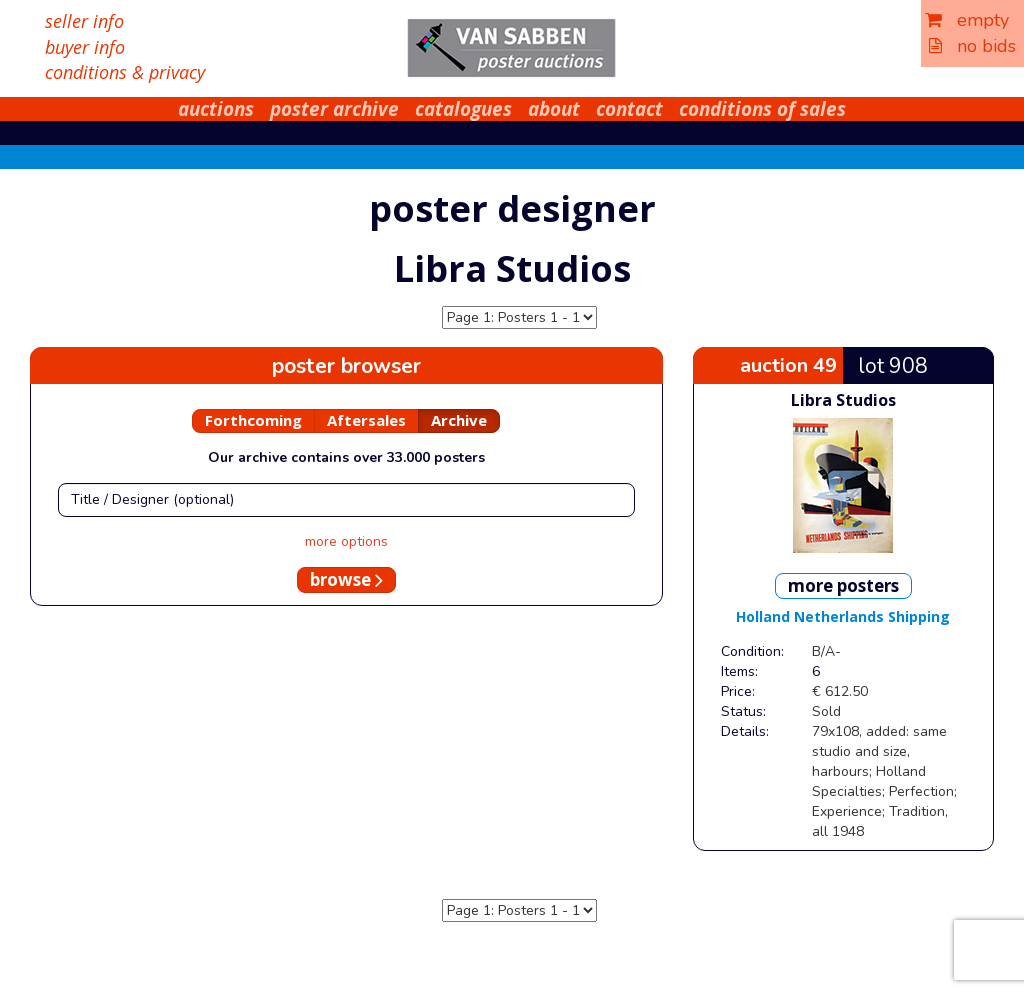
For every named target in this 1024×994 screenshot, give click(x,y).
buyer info (85, 47)
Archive (459, 420)
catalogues (463, 109)
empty (967, 20)
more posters (843, 585)
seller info (84, 21)
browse (346, 579)
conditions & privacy (125, 72)
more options (346, 541)
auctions (216, 109)
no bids (972, 46)
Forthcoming (253, 420)
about (554, 109)
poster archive (334, 109)
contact (629, 109)
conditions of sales (762, 109)
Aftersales (366, 420)
